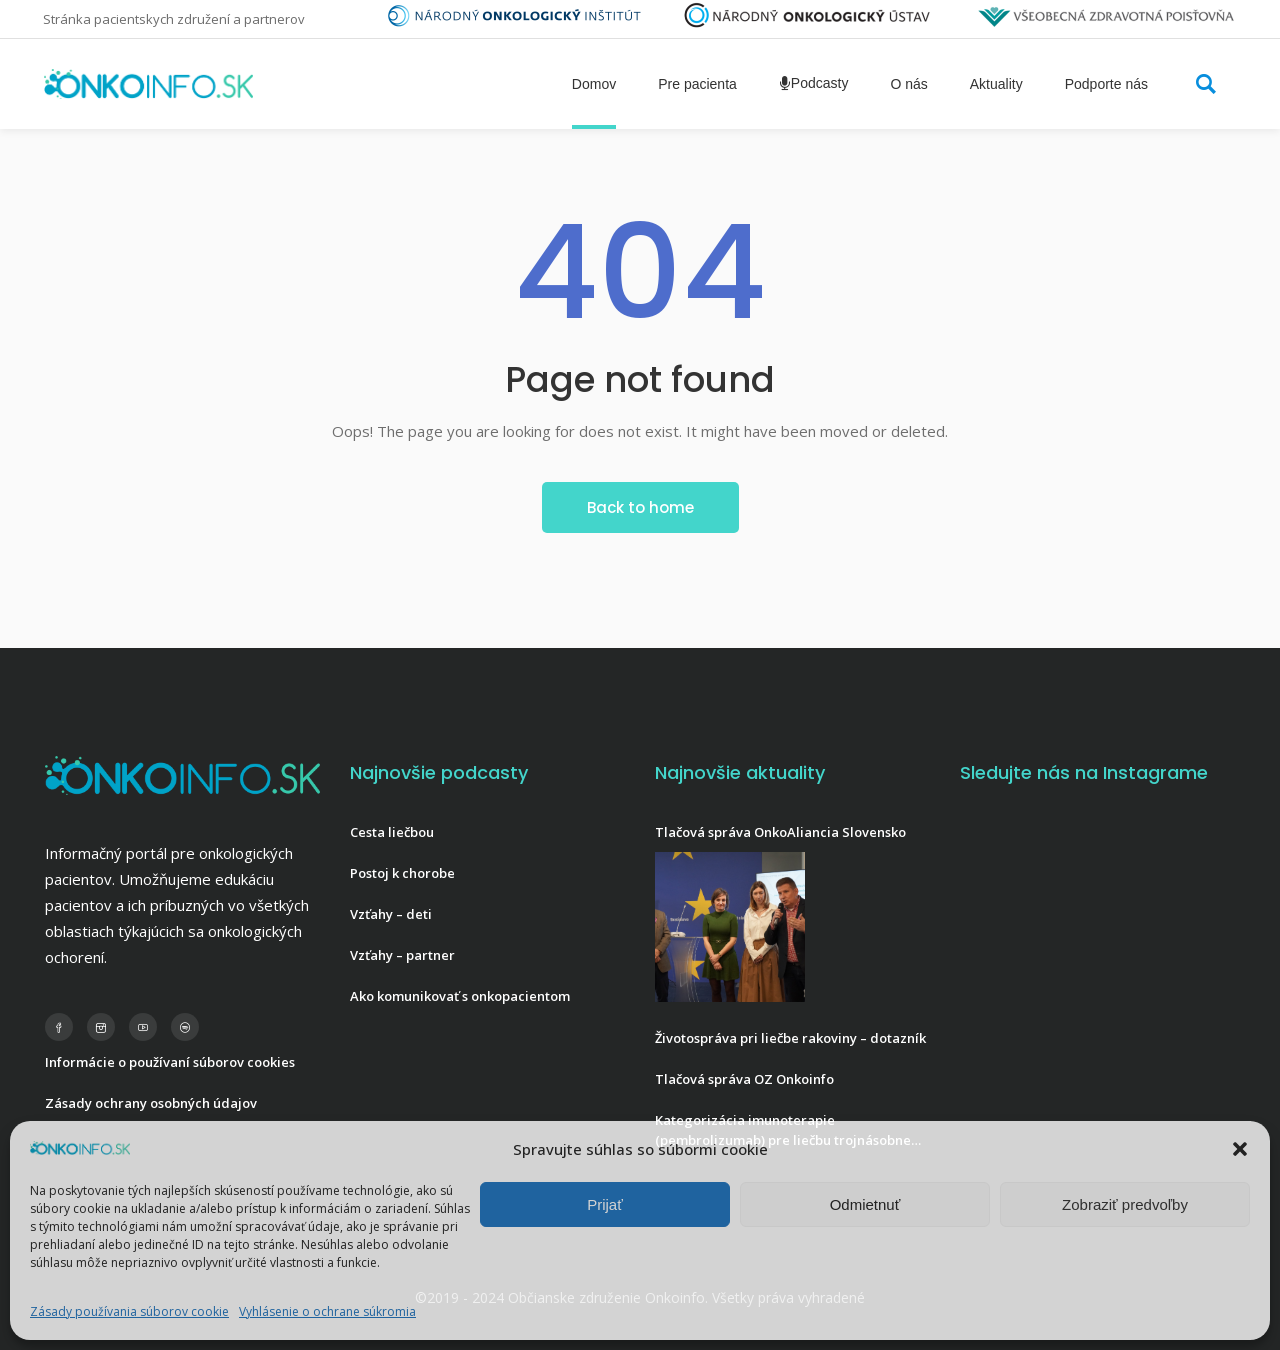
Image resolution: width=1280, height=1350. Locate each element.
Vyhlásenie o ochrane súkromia (327, 1311)
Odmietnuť (865, 1204)
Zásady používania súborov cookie (129, 1311)
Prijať (605, 1204)
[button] (1240, 1149)
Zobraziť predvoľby (1125, 1204)
